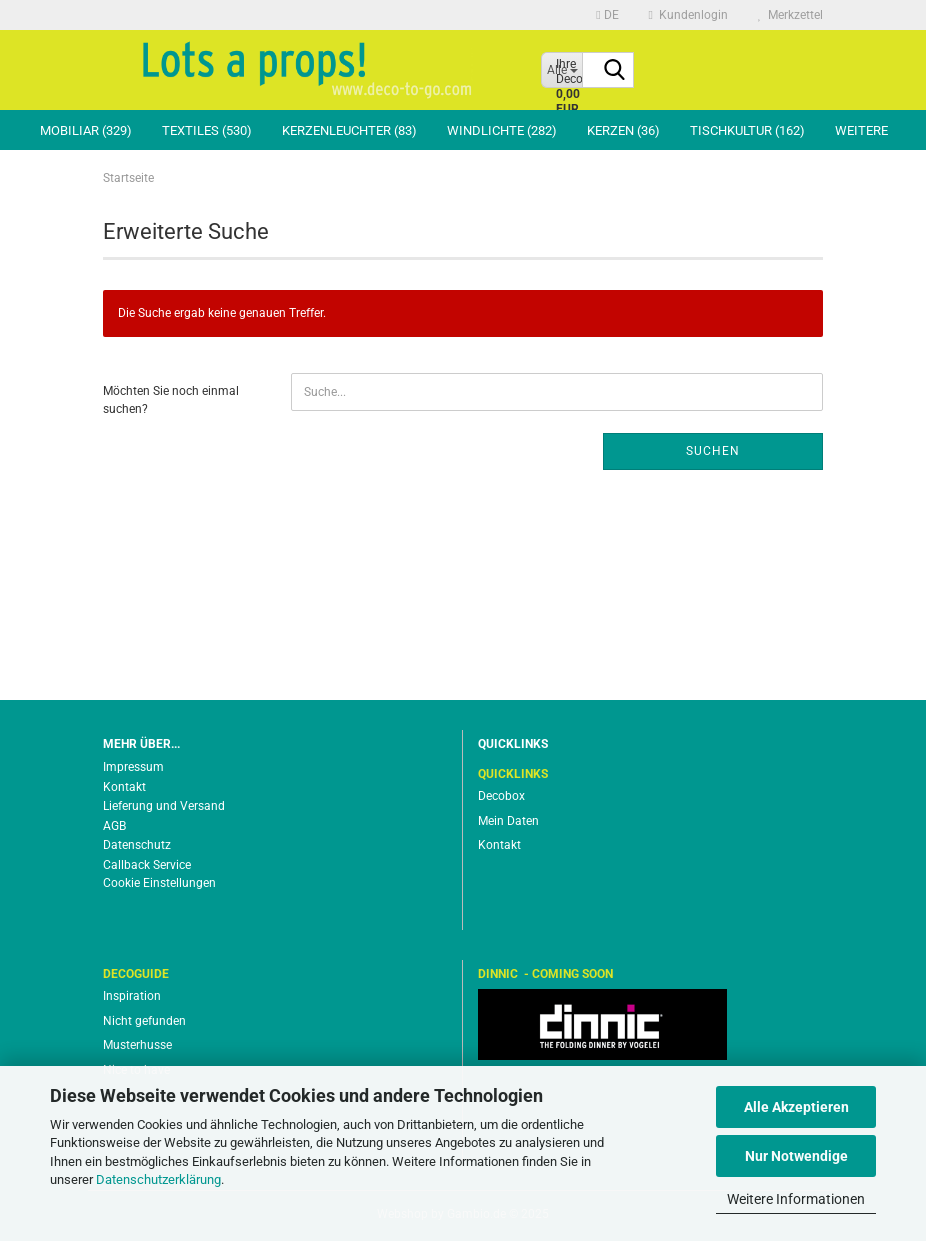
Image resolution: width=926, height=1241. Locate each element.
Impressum (133, 767)
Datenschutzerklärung (158, 1179)
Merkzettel (790, 15)
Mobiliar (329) (86, 130)
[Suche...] (615, 71)
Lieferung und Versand (164, 806)
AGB (114, 826)
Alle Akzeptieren (796, 1107)
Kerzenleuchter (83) (349, 130)
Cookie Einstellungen (159, 883)
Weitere (861, 130)
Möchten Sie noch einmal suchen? (171, 399)
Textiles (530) (207, 130)
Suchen (713, 451)
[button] (607, 15)
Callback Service (147, 865)
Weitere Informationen (796, 1199)
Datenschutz (137, 845)
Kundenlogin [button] (688, 15)
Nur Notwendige (796, 1156)
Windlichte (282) (502, 130)
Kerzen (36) (623, 130)
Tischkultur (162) (747, 130)
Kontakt (124, 787)
